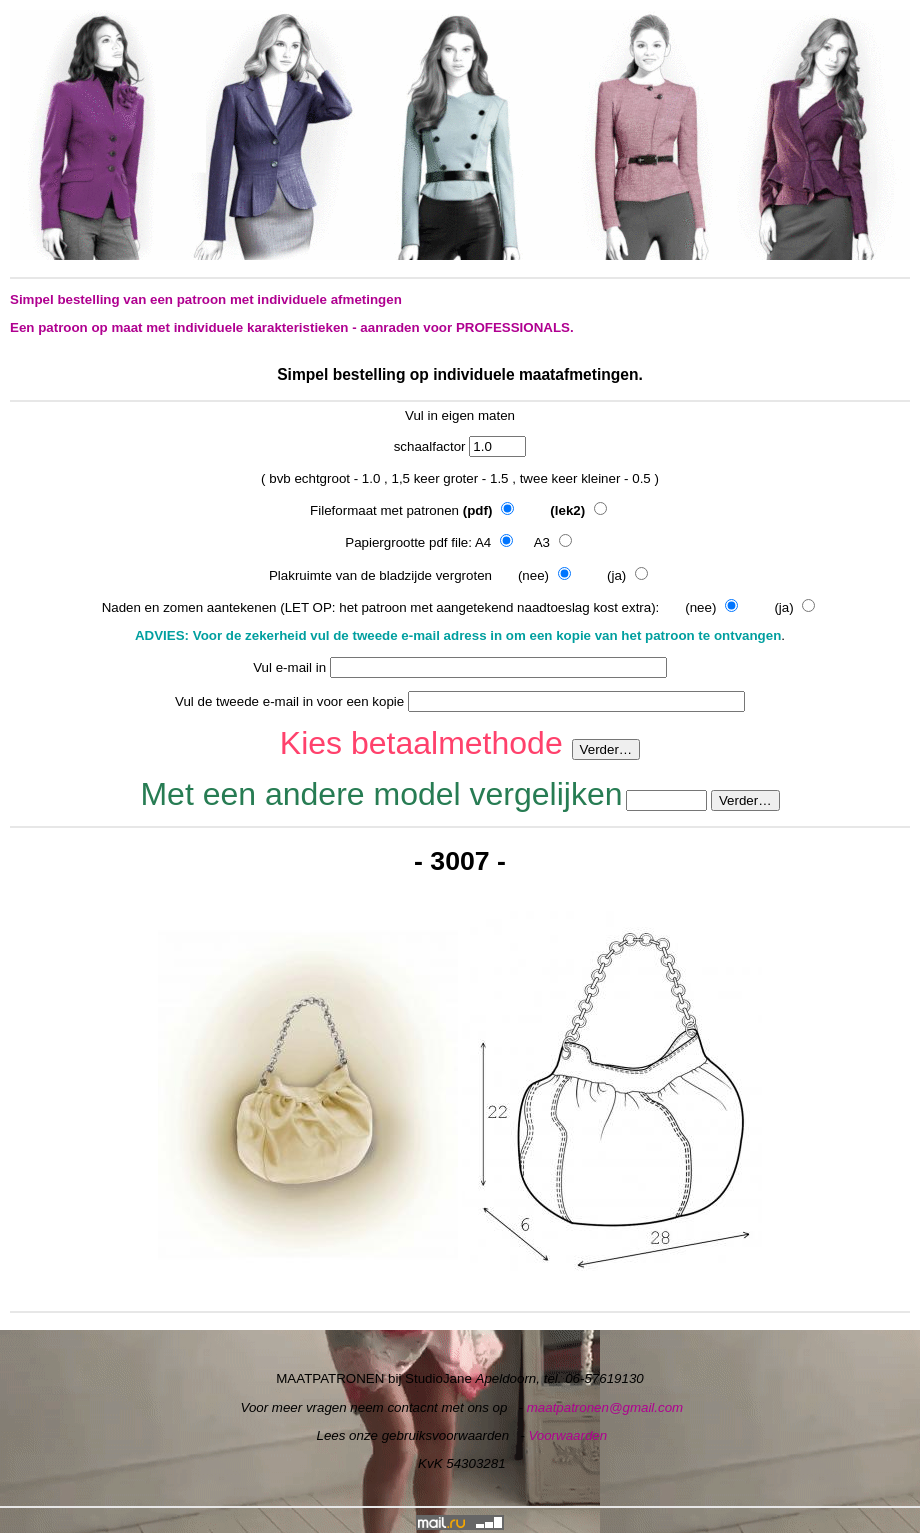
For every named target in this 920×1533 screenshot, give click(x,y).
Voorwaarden (567, 1435)
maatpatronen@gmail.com (605, 1407)
